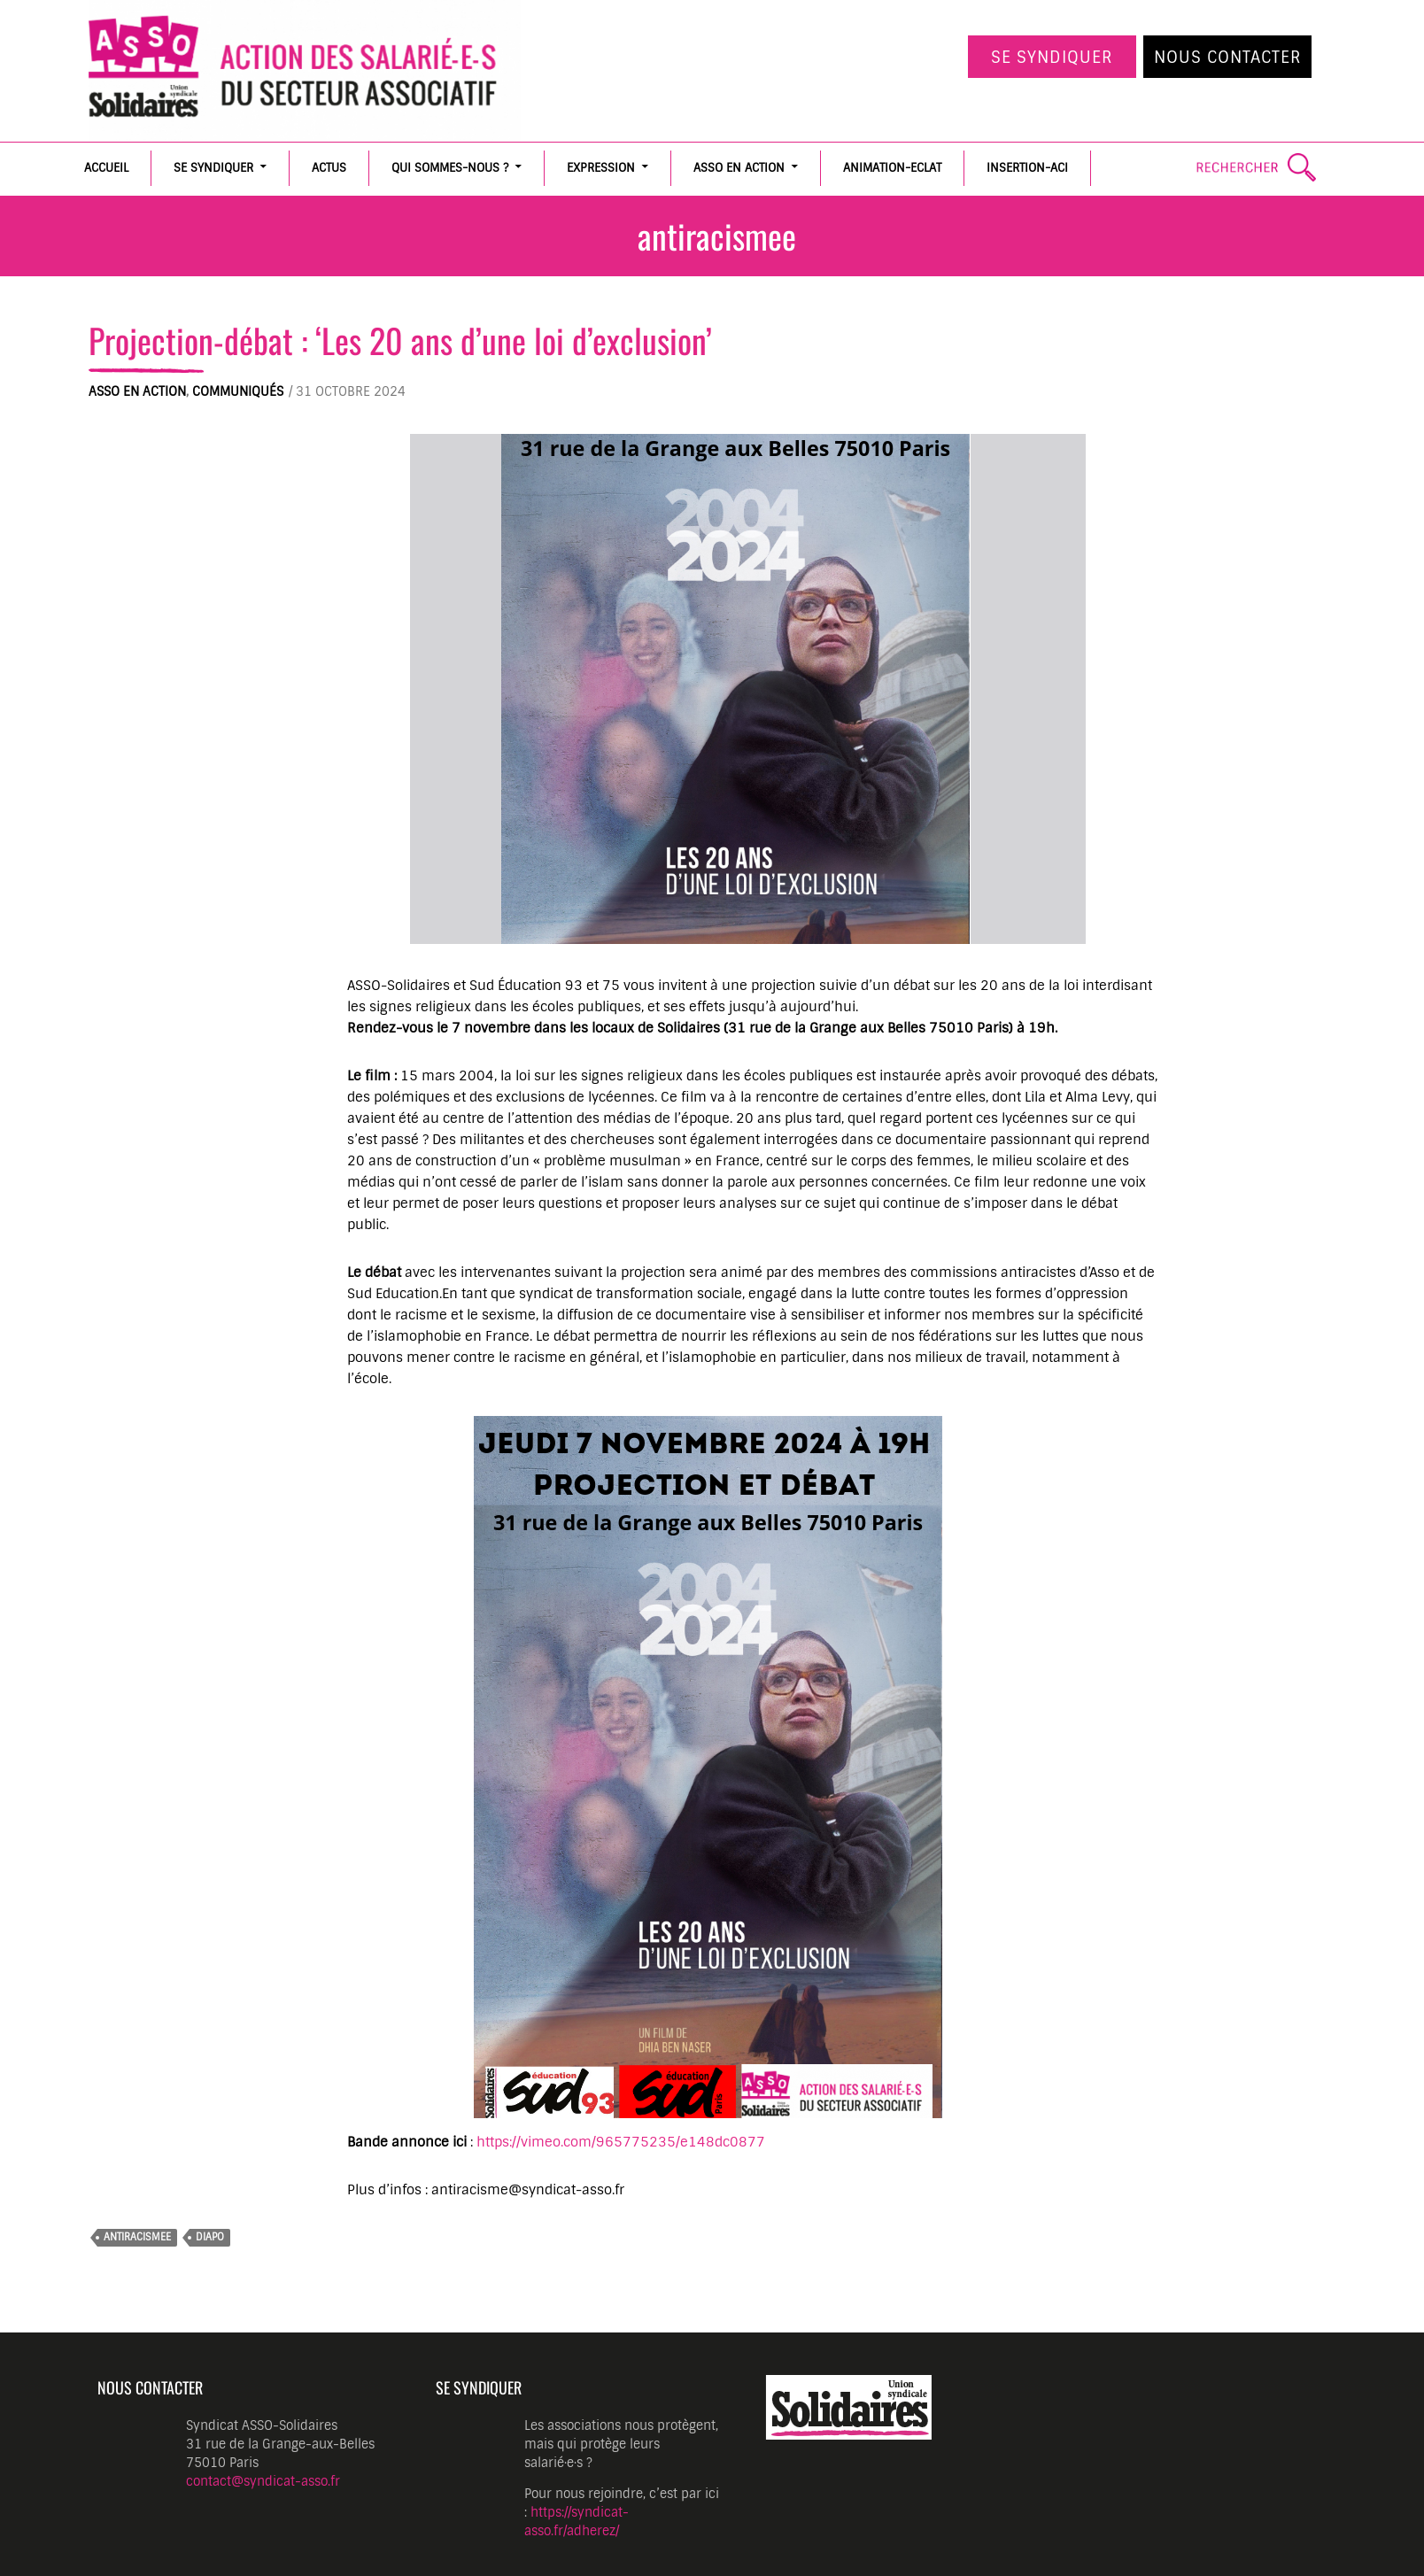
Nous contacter (1228, 57)
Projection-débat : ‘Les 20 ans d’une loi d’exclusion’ (400, 340)
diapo (210, 2237)
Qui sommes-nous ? (449, 167)
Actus (329, 167)
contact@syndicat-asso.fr (263, 2481)
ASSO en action (739, 167)
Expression (601, 167)
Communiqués (237, 391)
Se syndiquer (1052, 57)
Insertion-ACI (1027, 167)
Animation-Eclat (892, 167)
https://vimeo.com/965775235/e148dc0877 (620, 2142)
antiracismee (137, 2237)
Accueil (106, 167)
